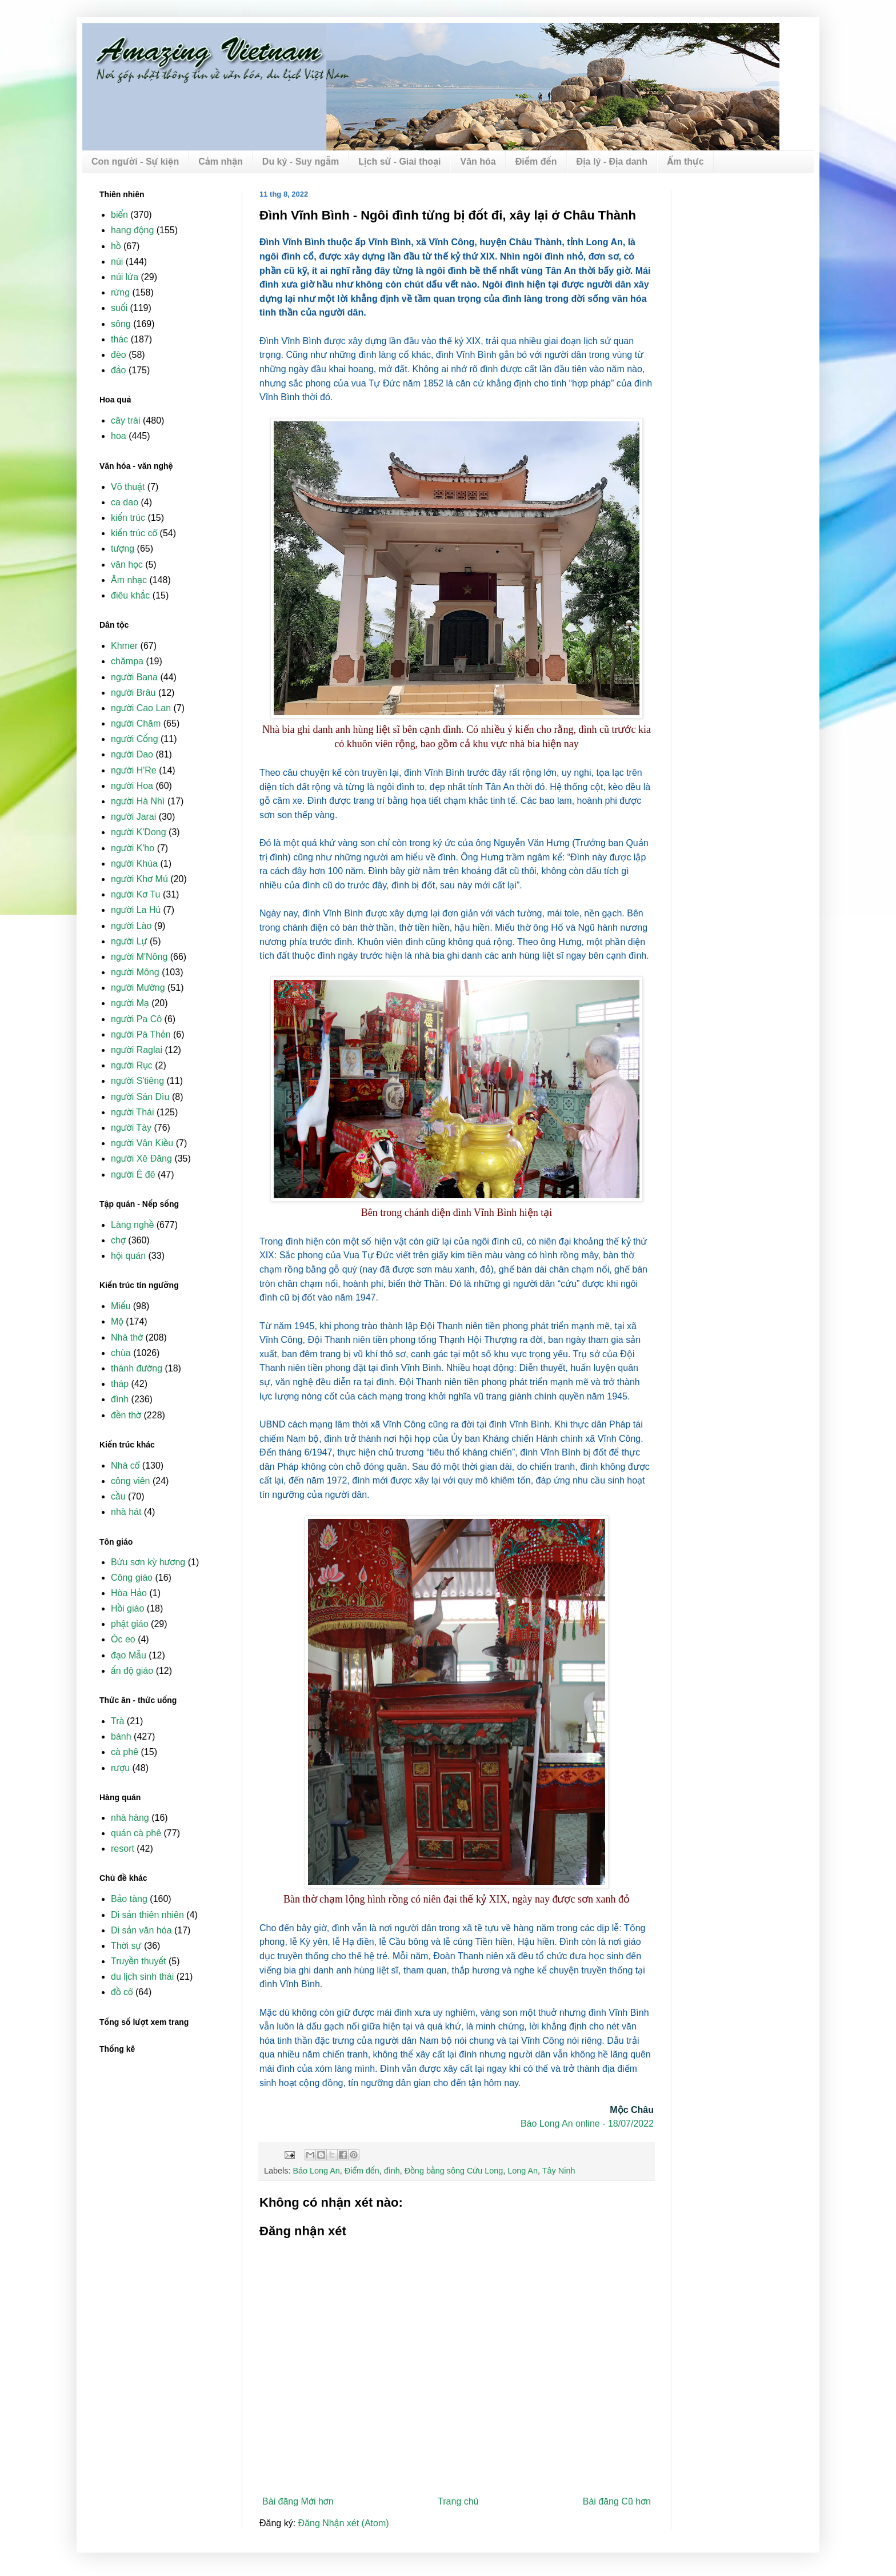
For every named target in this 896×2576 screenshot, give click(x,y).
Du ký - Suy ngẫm (300, 161)
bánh (121, 1736)
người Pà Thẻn (140, 1034)
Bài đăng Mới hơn (298, 2501)
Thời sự (126, 1946)
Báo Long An (316, 2170)
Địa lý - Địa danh (612, 161)
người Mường (138, 987)
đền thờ (126, 1415)
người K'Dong (138, 832)
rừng (120, 292)
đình (392, 2170)
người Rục (132, 1065)
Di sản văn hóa (141, 1930)
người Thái (132, 1112)
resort (122, 1848)
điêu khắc (130, 595)
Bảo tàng (129, 1899)
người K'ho (132, 848)
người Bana (134, 677)
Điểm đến (536, 161)
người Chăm (136, 723)
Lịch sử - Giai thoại (399, 161)
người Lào (131, 926)
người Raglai (136, 1050)
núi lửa (124, 277)
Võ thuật (128, 487)
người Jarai (133, 817)
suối (119, 308)
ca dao (124, 502)
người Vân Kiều (142, 1143)
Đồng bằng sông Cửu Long (454, 2170)
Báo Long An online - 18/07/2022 (587, 2123)
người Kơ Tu (136, 894)
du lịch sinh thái (142, 1976)
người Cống (134, 739)
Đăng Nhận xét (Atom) (343, 2523)
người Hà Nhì (138, 801)
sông (121, 324)
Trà (117, 1721)
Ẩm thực (685, 161)
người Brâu (133, 692)
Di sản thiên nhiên (147, 1915)
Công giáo (132, 1577)
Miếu (120, 1306)
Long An (522, 2170)
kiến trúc (128, 518)
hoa (118, 436)
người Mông (135, 972)
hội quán (128, 1256)
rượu (120, 1768)
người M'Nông (139, 957)
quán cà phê (136, 1833)
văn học (127, 564)
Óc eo (123, 1639)
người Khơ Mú (139, 879)
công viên (130, 1481)
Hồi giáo (127, 1608)
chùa (121, 1353)
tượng (122, 548)
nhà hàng (130, 1818)
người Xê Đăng (141, 1158)
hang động (132, 230)
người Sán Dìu (140, 1097)
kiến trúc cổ (134, 533)
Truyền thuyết (138, 1961)
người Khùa (134, 863)
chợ (118, 1240)
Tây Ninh (558, 2170)
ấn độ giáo (132, 1671)
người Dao (132, 754)
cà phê (124, 1752)
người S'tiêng (137, 1081)
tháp (120, 1384)
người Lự (129, 941)
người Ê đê (133, 1174)
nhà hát (126, 1512)
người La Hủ (136, 910)
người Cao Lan (141, 708)
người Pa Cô (136, 1019)
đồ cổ (122, 1992)
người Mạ (130, 1003)
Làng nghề (132, 1225)
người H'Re (134, 770)
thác (119, 339)
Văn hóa (477, 161)
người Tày (131, 1128)
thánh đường (136, 1368)
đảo (118, 370)
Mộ (117, 1321)
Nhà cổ (125, 1465)
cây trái (126, 420)
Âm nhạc (129, 580)
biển (119, 215)
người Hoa (132, 786)
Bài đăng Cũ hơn (617, 2501)
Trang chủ (458, 2501)
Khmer (124, 646)
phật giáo (130, 1624)
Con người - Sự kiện (135, 161)
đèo (118, 355)
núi (117, 261)
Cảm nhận (220, 161)
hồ (116, 246)
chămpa (127, 661)
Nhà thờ (127, 1337)
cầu (118, 1496)
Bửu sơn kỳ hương (148, 1562)
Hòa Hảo (129, 1593)
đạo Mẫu (128, 1655)
